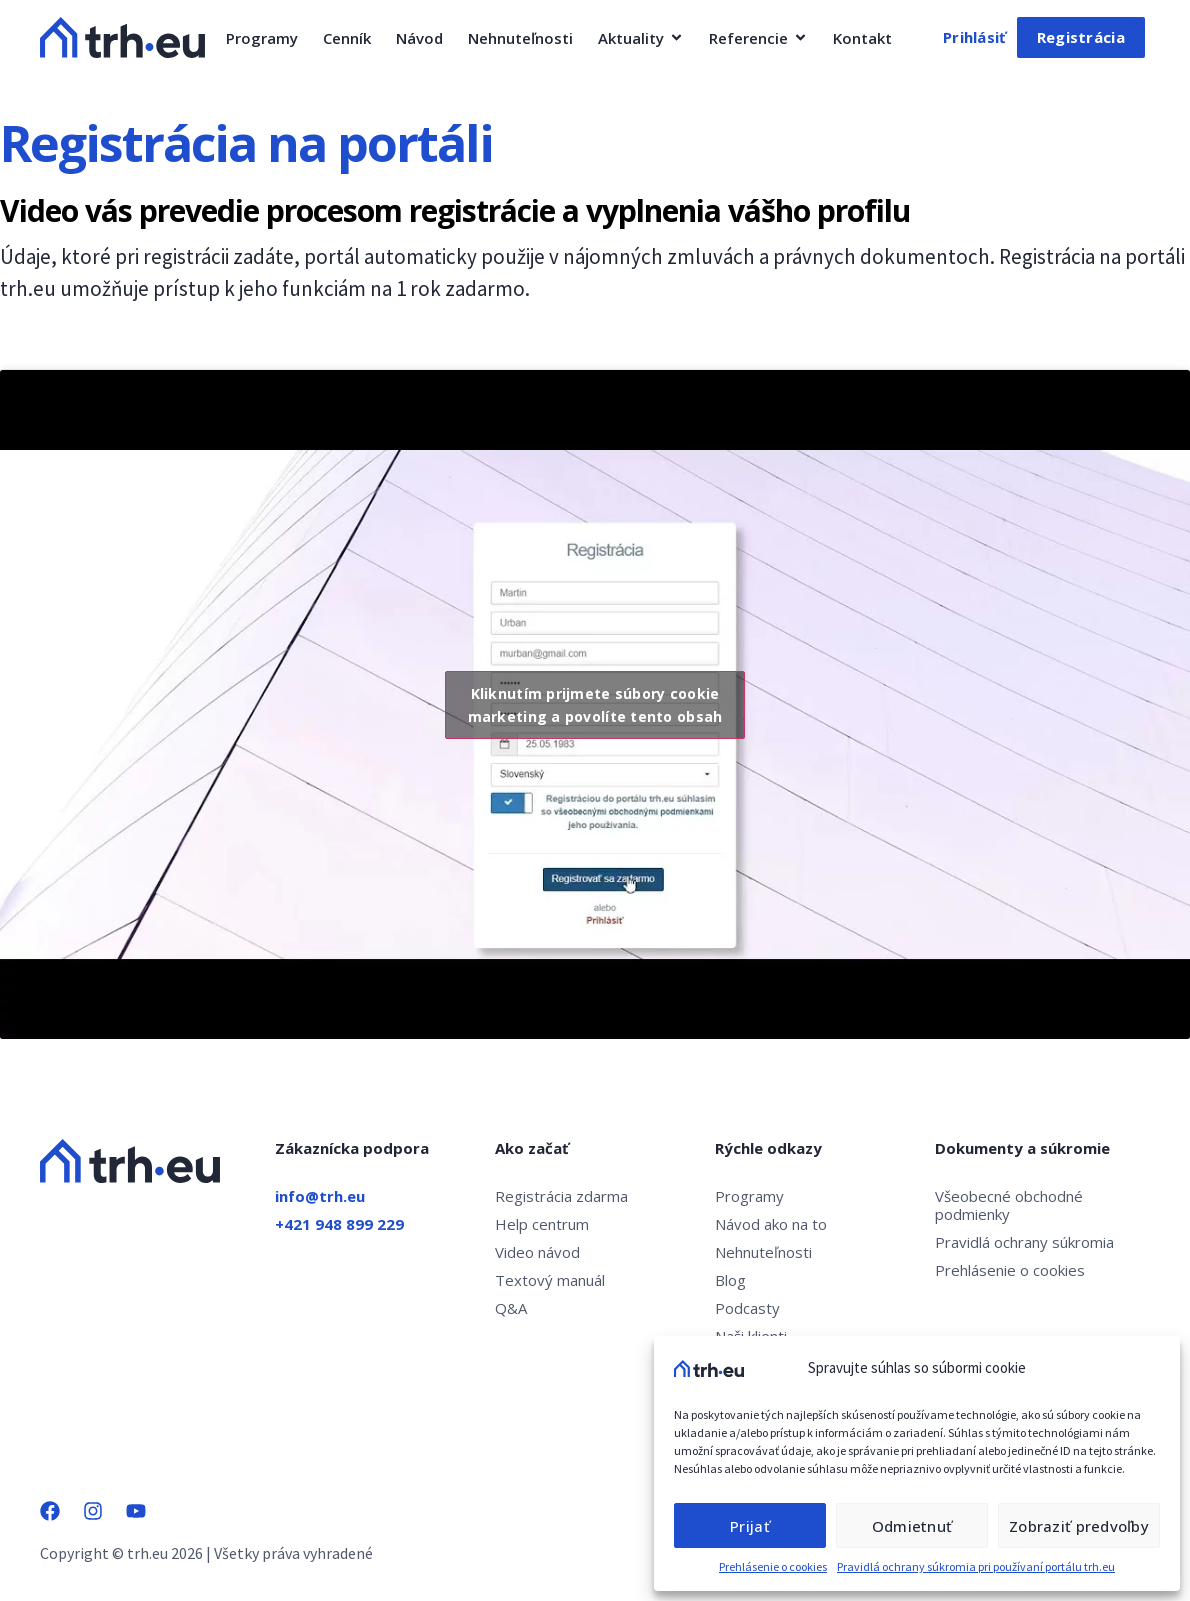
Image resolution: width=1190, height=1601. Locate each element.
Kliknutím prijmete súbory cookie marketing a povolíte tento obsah (595, 705)
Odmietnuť (911, 1526)
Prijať (750, 1526)
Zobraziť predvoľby (1079, 1526)
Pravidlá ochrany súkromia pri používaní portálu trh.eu (976, 1566)
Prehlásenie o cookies (773, 1566)
